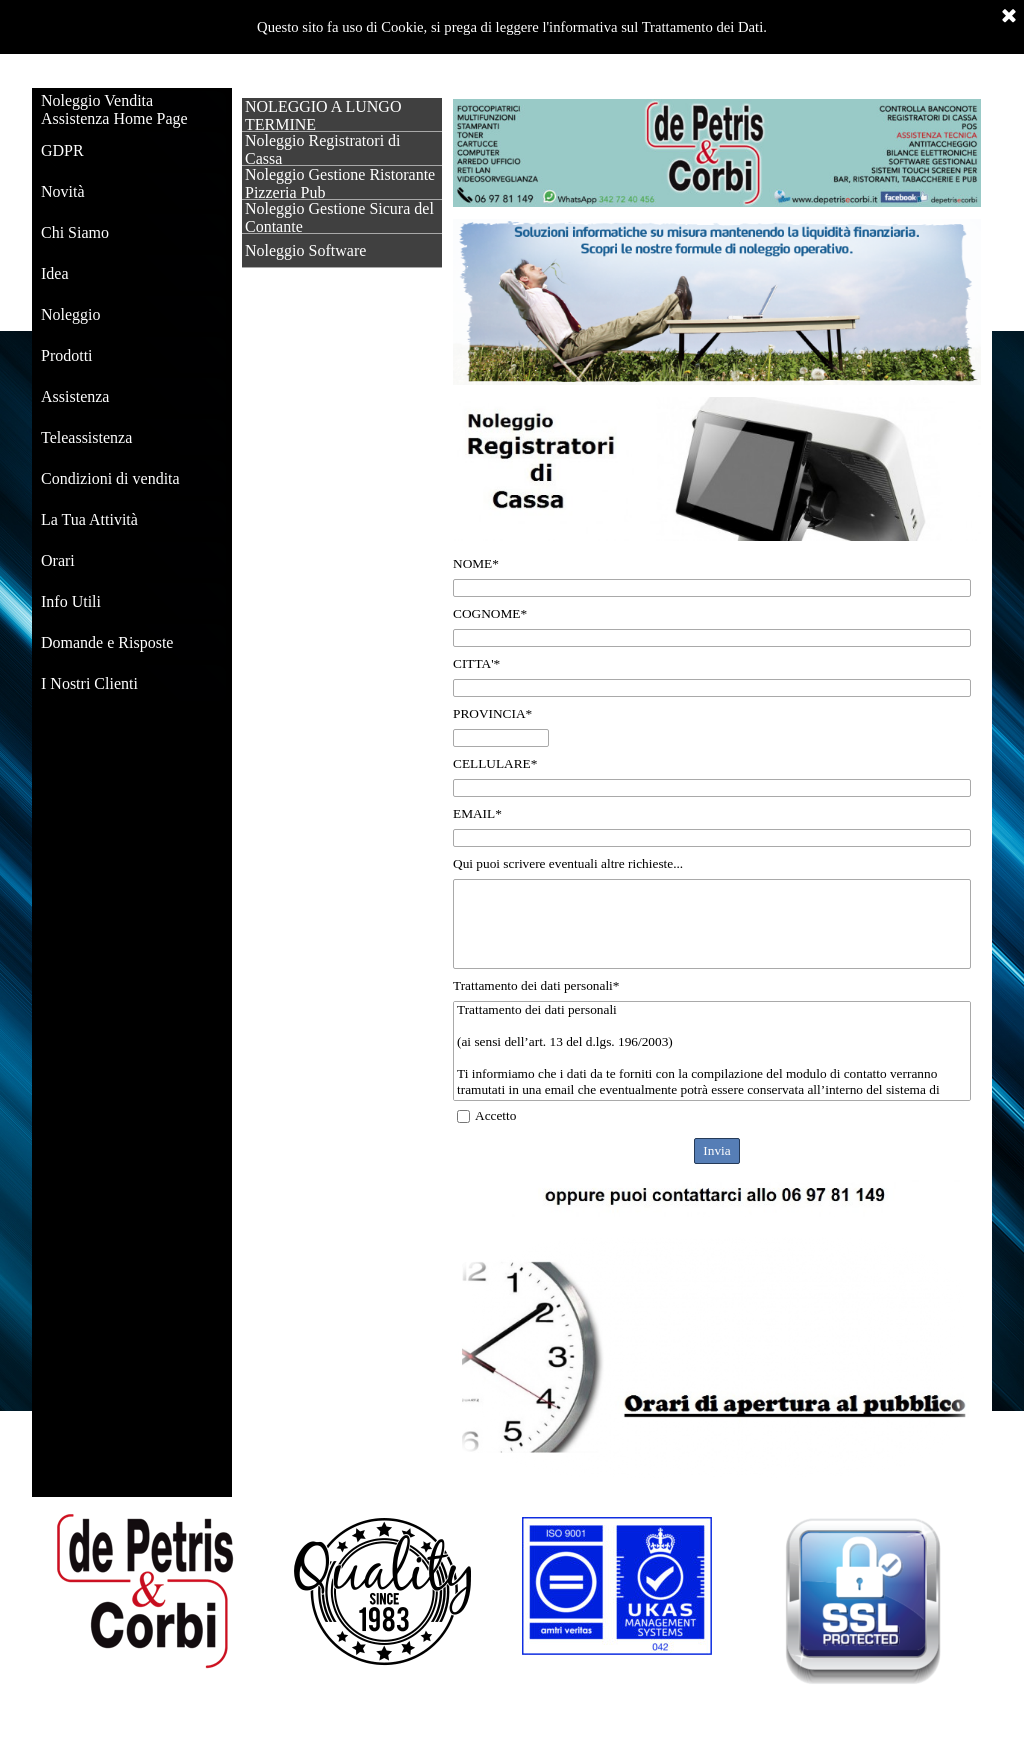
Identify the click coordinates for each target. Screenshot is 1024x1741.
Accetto (495, 1115)
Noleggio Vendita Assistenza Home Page (114, 109)
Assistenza (75, 396)
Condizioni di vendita (110, 478)
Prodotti (67, 355)
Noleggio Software (305, 250)
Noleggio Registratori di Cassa (323, 149)
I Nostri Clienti (89, 683)
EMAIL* (477, 813)
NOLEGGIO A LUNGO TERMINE (323, 115)
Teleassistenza (86, 437)
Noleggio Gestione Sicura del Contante (339, 217)
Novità (63, 191)
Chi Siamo (75, 232)
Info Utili (71, 601)
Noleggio (71, 314)
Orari (58, 560)
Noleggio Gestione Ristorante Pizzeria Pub (340, 183)
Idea (55, 273)
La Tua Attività (89, 519)
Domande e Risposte (107, 642)
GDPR (62, 150)
